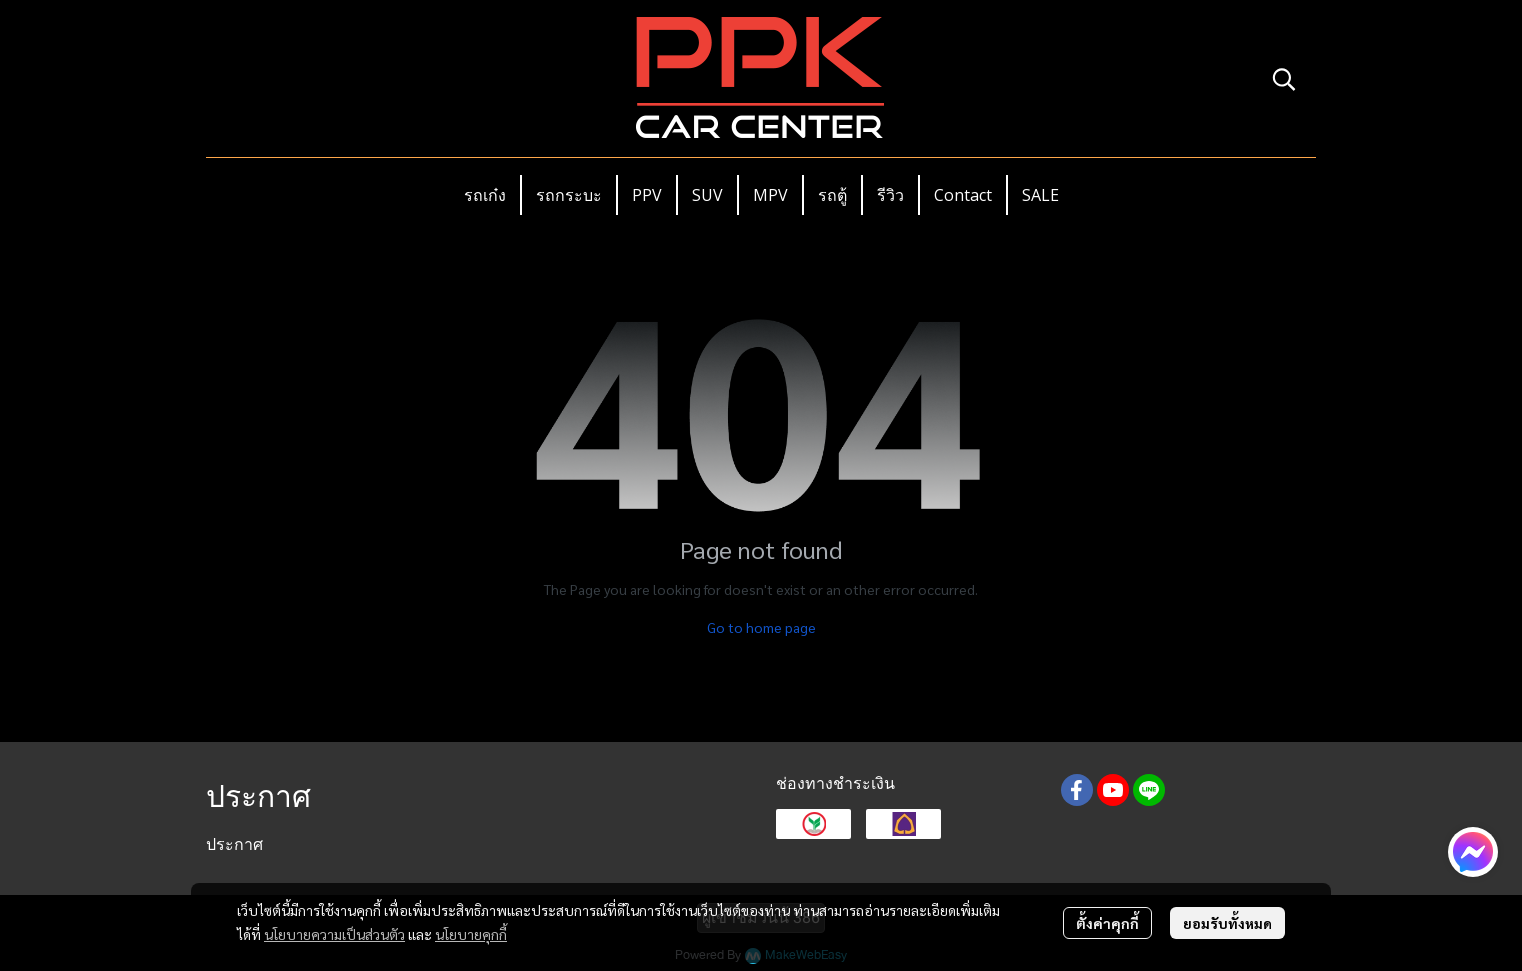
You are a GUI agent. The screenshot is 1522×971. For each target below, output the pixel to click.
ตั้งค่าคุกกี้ (1107, 923)
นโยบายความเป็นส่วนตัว (334, 934)
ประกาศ (234, 844)
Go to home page (761, 627)
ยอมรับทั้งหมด (1227, 923)
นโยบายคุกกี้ (471, 934)
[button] (1284, 79)
